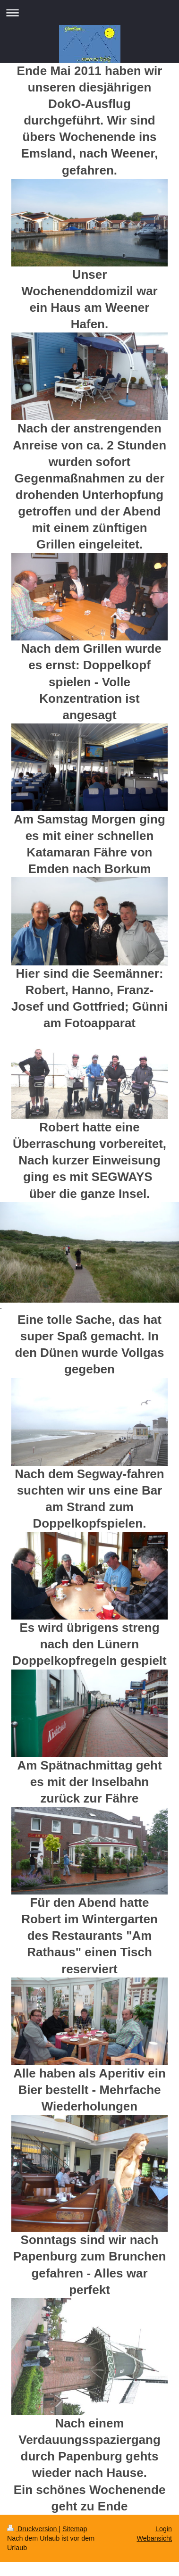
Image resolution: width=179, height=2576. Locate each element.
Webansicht (154, 2538)
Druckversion (33, 2529)
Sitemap (74, 2529)
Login (163, 2529)
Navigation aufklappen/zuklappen (89, 12)
